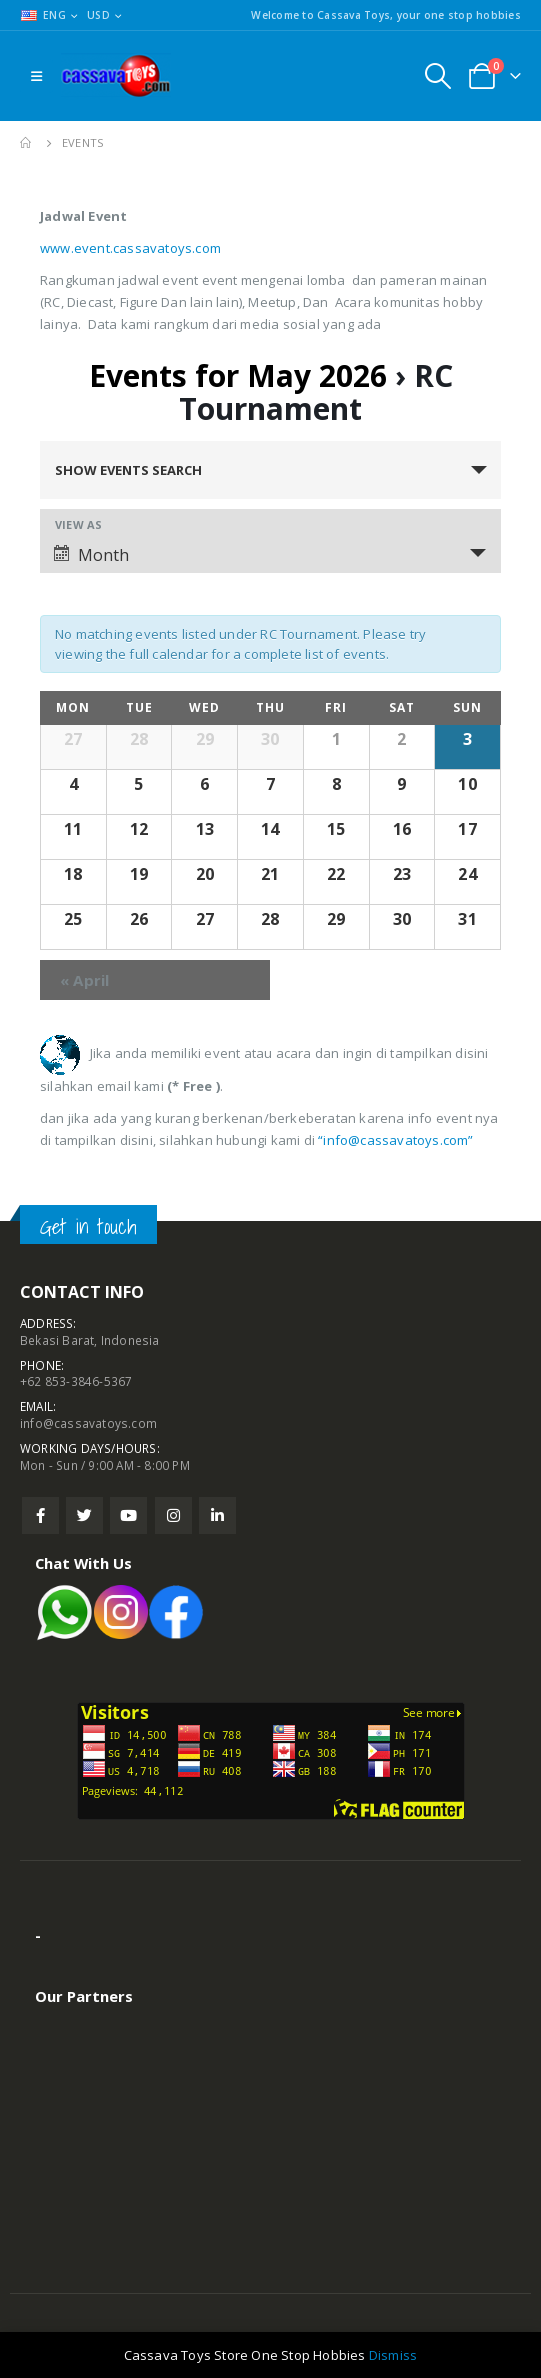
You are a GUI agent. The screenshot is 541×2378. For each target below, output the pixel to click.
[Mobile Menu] (36, 76)
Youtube (128, 1515)
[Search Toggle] (437, 76)
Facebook (40, 1515)
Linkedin (217, 1515)
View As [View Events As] (78, 524)
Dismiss (393, 2355)
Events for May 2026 (238, 375)
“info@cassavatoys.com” (395, 1140)
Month (91, 555)
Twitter (84, 1515)
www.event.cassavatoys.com (130, 248)
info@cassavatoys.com (88, 1423)
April (84, 980)
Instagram (173, 1515)
